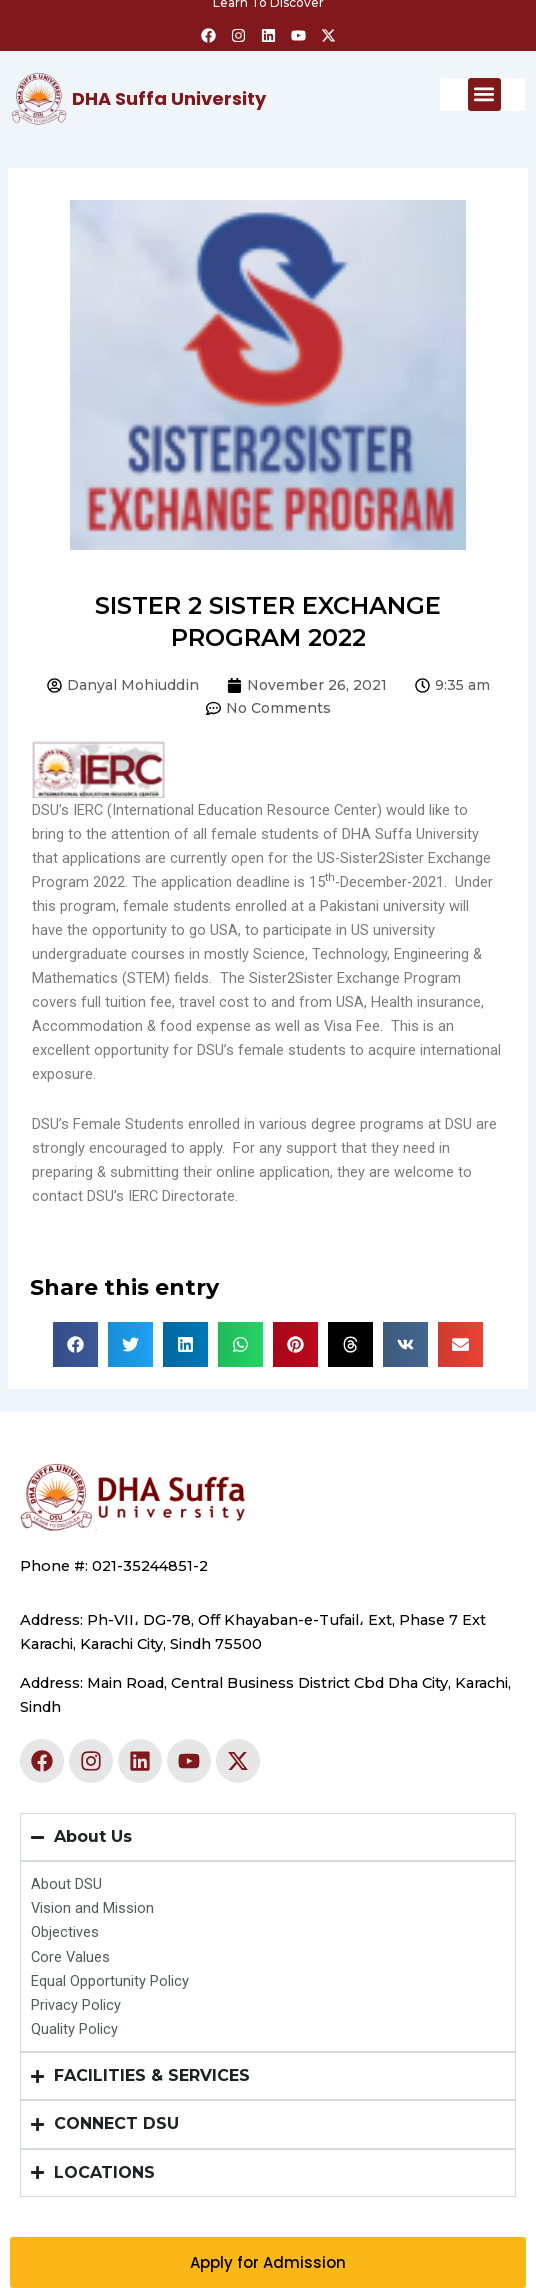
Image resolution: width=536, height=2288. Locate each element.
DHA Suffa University (169, 98)
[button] (484, 94)
